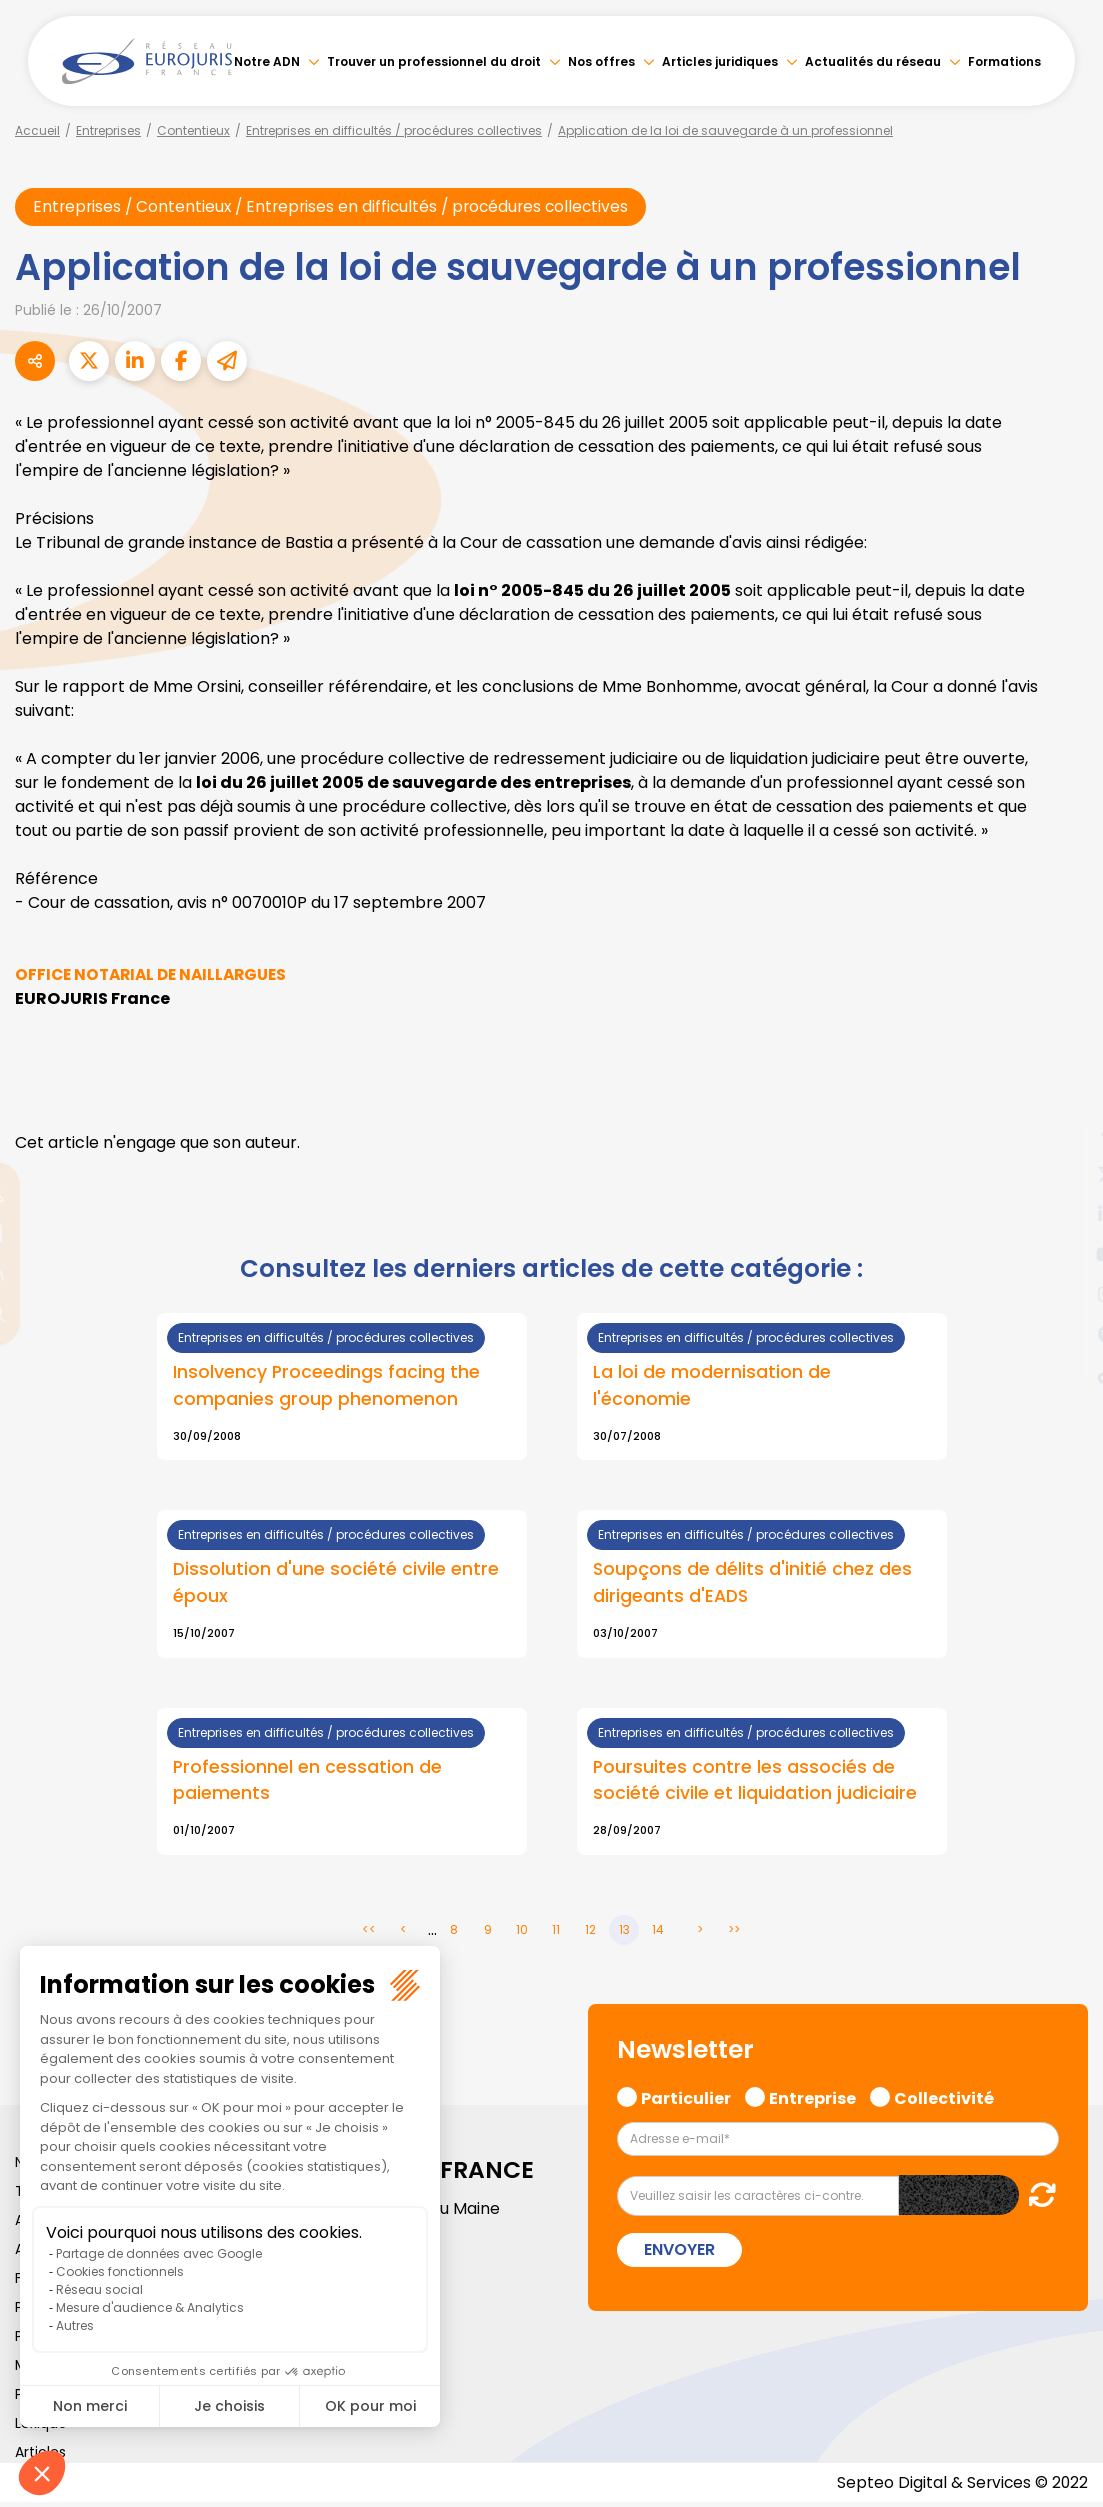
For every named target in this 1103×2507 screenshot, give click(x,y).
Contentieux (193, 130)
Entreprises (108, 130)
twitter (1063, 1174)
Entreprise (812, 2100)
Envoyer (679, 2253)
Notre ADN (267, 61)
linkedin (1063, 1214)
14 (658, 1933)
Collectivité (944, 2100)
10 (522, 1933)
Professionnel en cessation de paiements (308, 1782)
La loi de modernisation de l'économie (712, 1386)
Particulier (686, 2100)
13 (624, 1933)
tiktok (1063, 1374)
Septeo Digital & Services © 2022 (961, 2486)
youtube (1063, 1254)
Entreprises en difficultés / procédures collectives (394, 130)
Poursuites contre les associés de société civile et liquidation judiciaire (755, 1782)
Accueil (37, 130)
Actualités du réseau (873, 61)
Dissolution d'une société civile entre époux (336, 1584)
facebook (1063, 1134)
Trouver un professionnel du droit (434, 61)
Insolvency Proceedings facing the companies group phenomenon (327, 1386)
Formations (1004, 61)
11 (556, 1933)
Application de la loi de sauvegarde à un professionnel (725, 130)
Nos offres (601, 61)
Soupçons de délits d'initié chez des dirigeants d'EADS (753, 1584)
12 (590, 1933)
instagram (1063, 1294)
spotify (1063, 1334)
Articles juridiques (720, 61)
